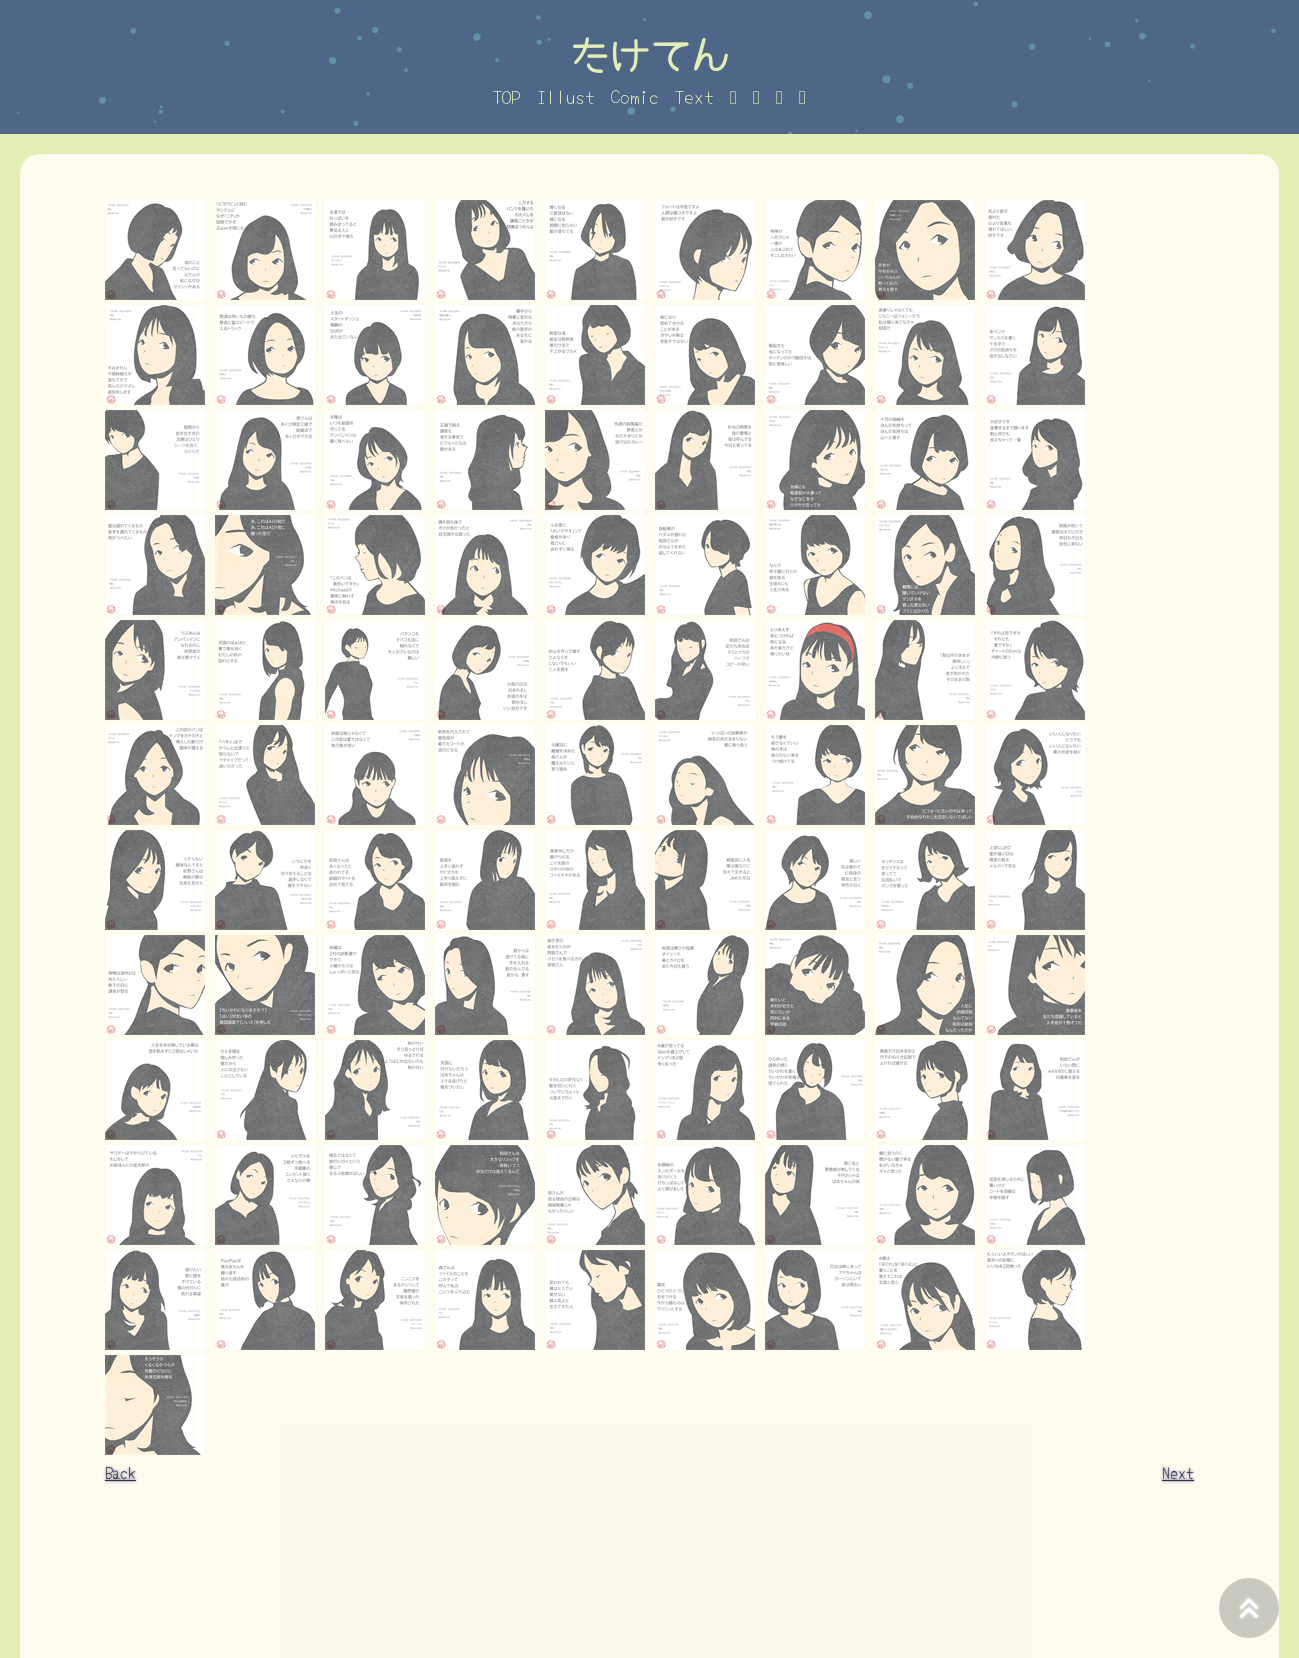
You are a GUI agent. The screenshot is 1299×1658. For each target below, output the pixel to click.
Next (1178, 1472)
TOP (507, 96)
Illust (566, 96)
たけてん (650, 53)
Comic (635, 96)
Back (120, 1472)
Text (694, 96)
